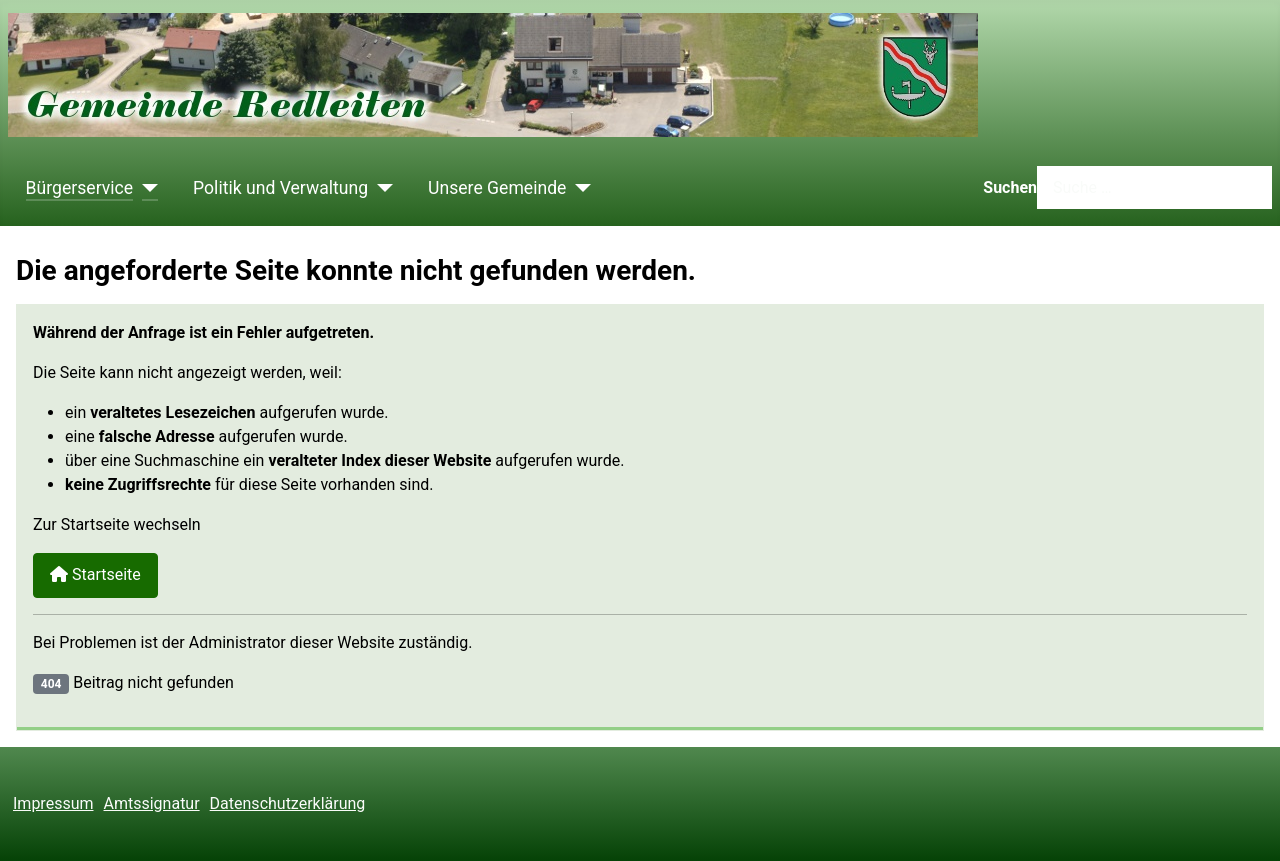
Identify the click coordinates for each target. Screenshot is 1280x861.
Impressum (53, 803)
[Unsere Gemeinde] (578, 188)
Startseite (95, 574)
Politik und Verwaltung (280, 188)
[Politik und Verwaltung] (380, 188)
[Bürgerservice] (145, 188)
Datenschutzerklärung (288, 803)
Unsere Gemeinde (497, 188)
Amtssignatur (152, 803)
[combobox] (1154, 187)
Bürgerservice (80, 188)
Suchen (1010, 187)
